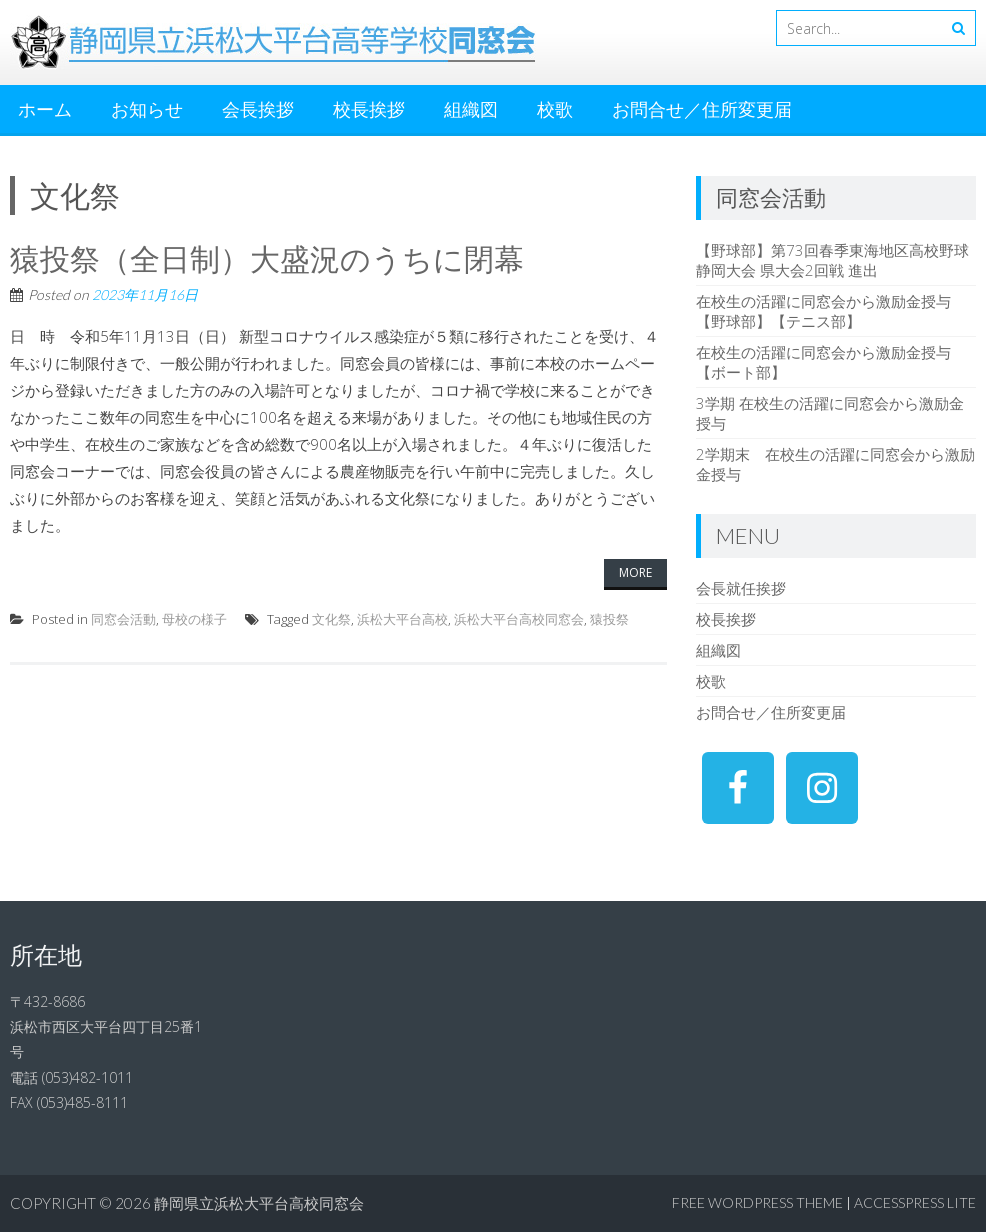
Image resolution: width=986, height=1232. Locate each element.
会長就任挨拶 (741, 588)
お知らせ (147, 109)
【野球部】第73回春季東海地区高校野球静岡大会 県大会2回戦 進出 (832, 260)
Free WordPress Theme (757, 1202)
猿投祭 (609, 619)
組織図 (471, 109)
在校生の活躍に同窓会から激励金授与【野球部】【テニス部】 (823, 311)
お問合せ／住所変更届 (702, 109)
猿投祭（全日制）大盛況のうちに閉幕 (267, 258)
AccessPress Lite (915, 1202)
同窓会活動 (123, 619)
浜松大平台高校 (402, 619)
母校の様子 (194, 619)
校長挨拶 (369, 109)
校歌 (555, 109)
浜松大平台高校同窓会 (519, 619)
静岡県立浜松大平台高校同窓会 (259, 1203)
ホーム (45, 109)
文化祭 (331, 619)
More (635, 572)
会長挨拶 (258, 109)
